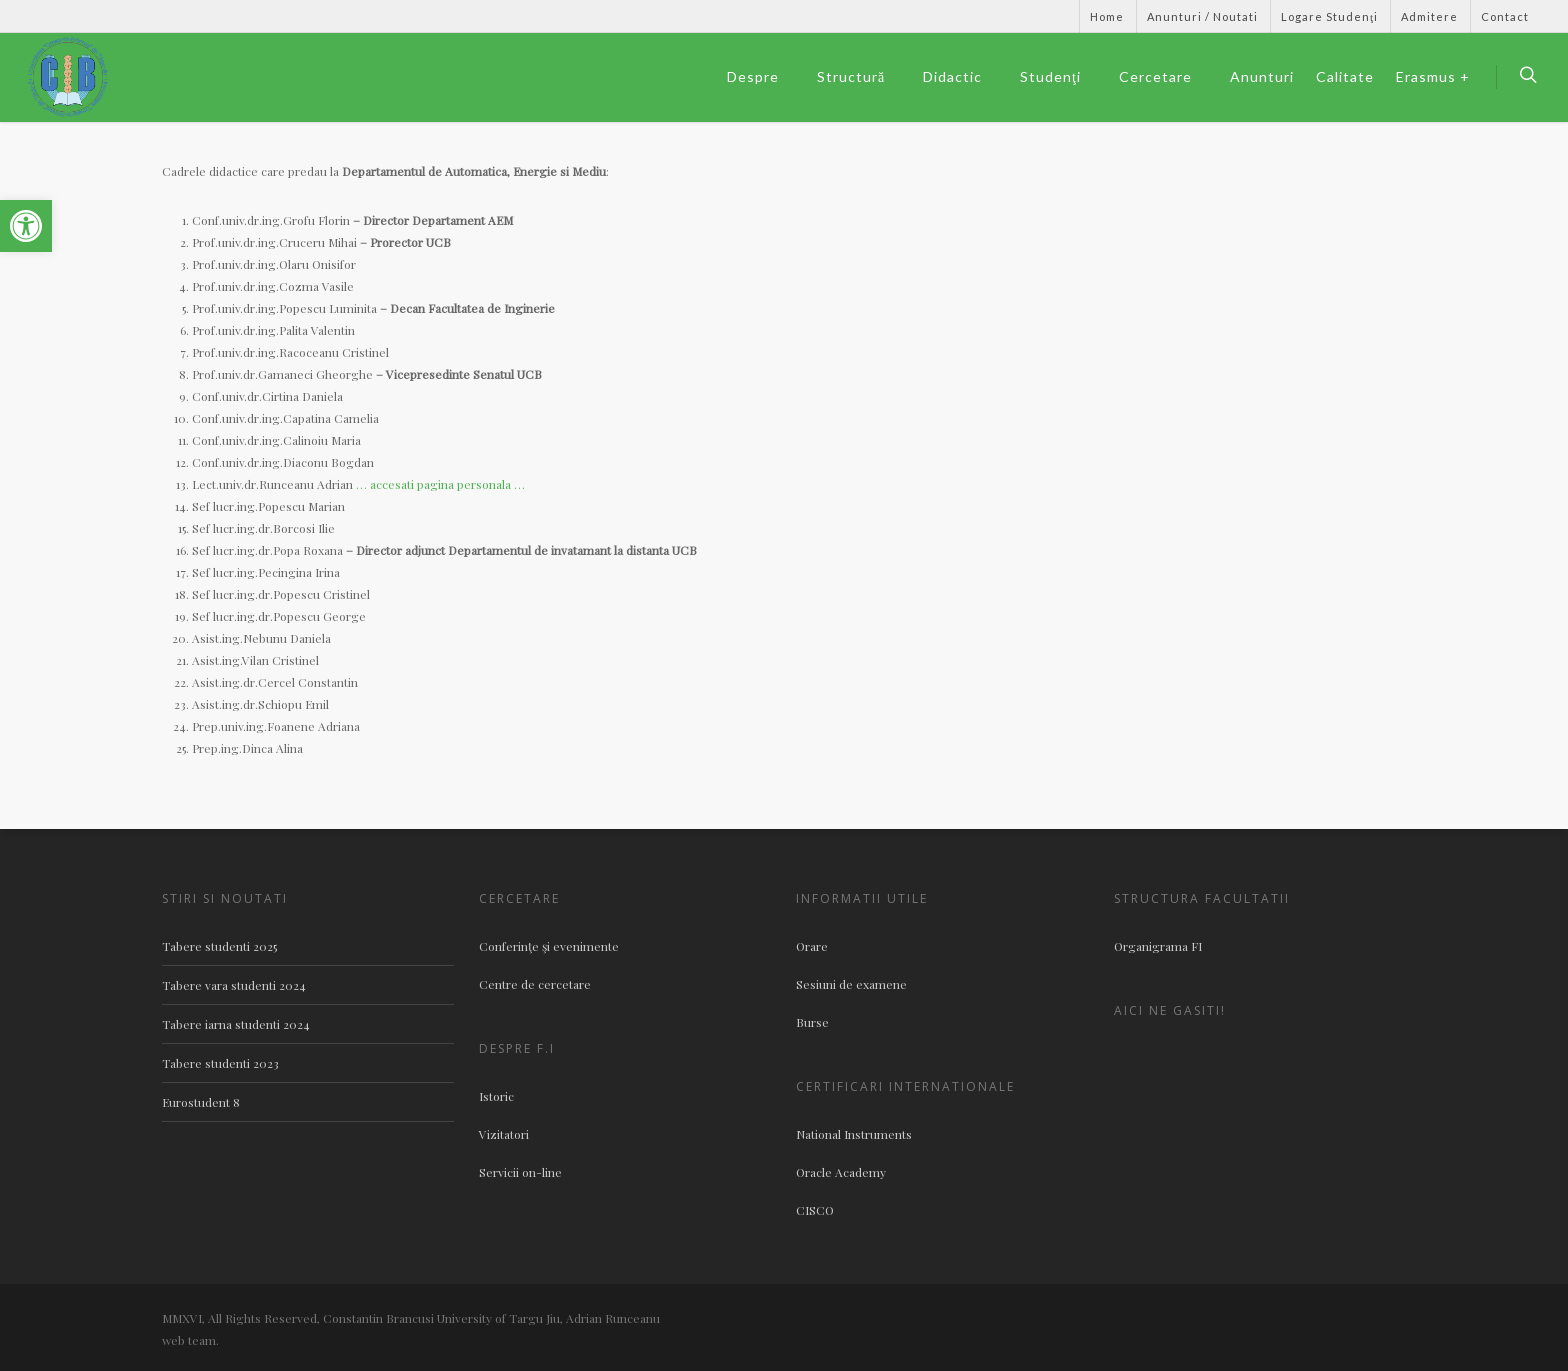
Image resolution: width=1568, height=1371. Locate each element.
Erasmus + (1433, 76)
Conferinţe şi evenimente (549, 946)
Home (1107, 16)
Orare (812, 946)
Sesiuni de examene (851, 984)
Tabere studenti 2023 (220, 1063)
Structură (860, 77)
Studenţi (1059, 77)
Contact (1505, 16)
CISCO (815, 1210)
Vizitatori (504, 1134)
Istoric (496, 1096)
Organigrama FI (1158, 946)
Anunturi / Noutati (1202, 16)
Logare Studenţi (1329, 16)
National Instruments (854, 1134)
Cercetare (1164, 77)
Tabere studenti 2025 (219, 946)
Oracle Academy (841, 1172)
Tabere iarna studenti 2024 (236, 1024)
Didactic (961, 77)
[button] (26, 226)
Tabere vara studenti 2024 (234, 985)
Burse (812, 1022)
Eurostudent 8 (201, 1102)
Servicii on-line (520, 1172)
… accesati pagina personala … (440, 484)
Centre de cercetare (535, 984)
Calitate (1345, 76)
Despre (762, 77)
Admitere (1429, 16)
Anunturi (1262, 76)
